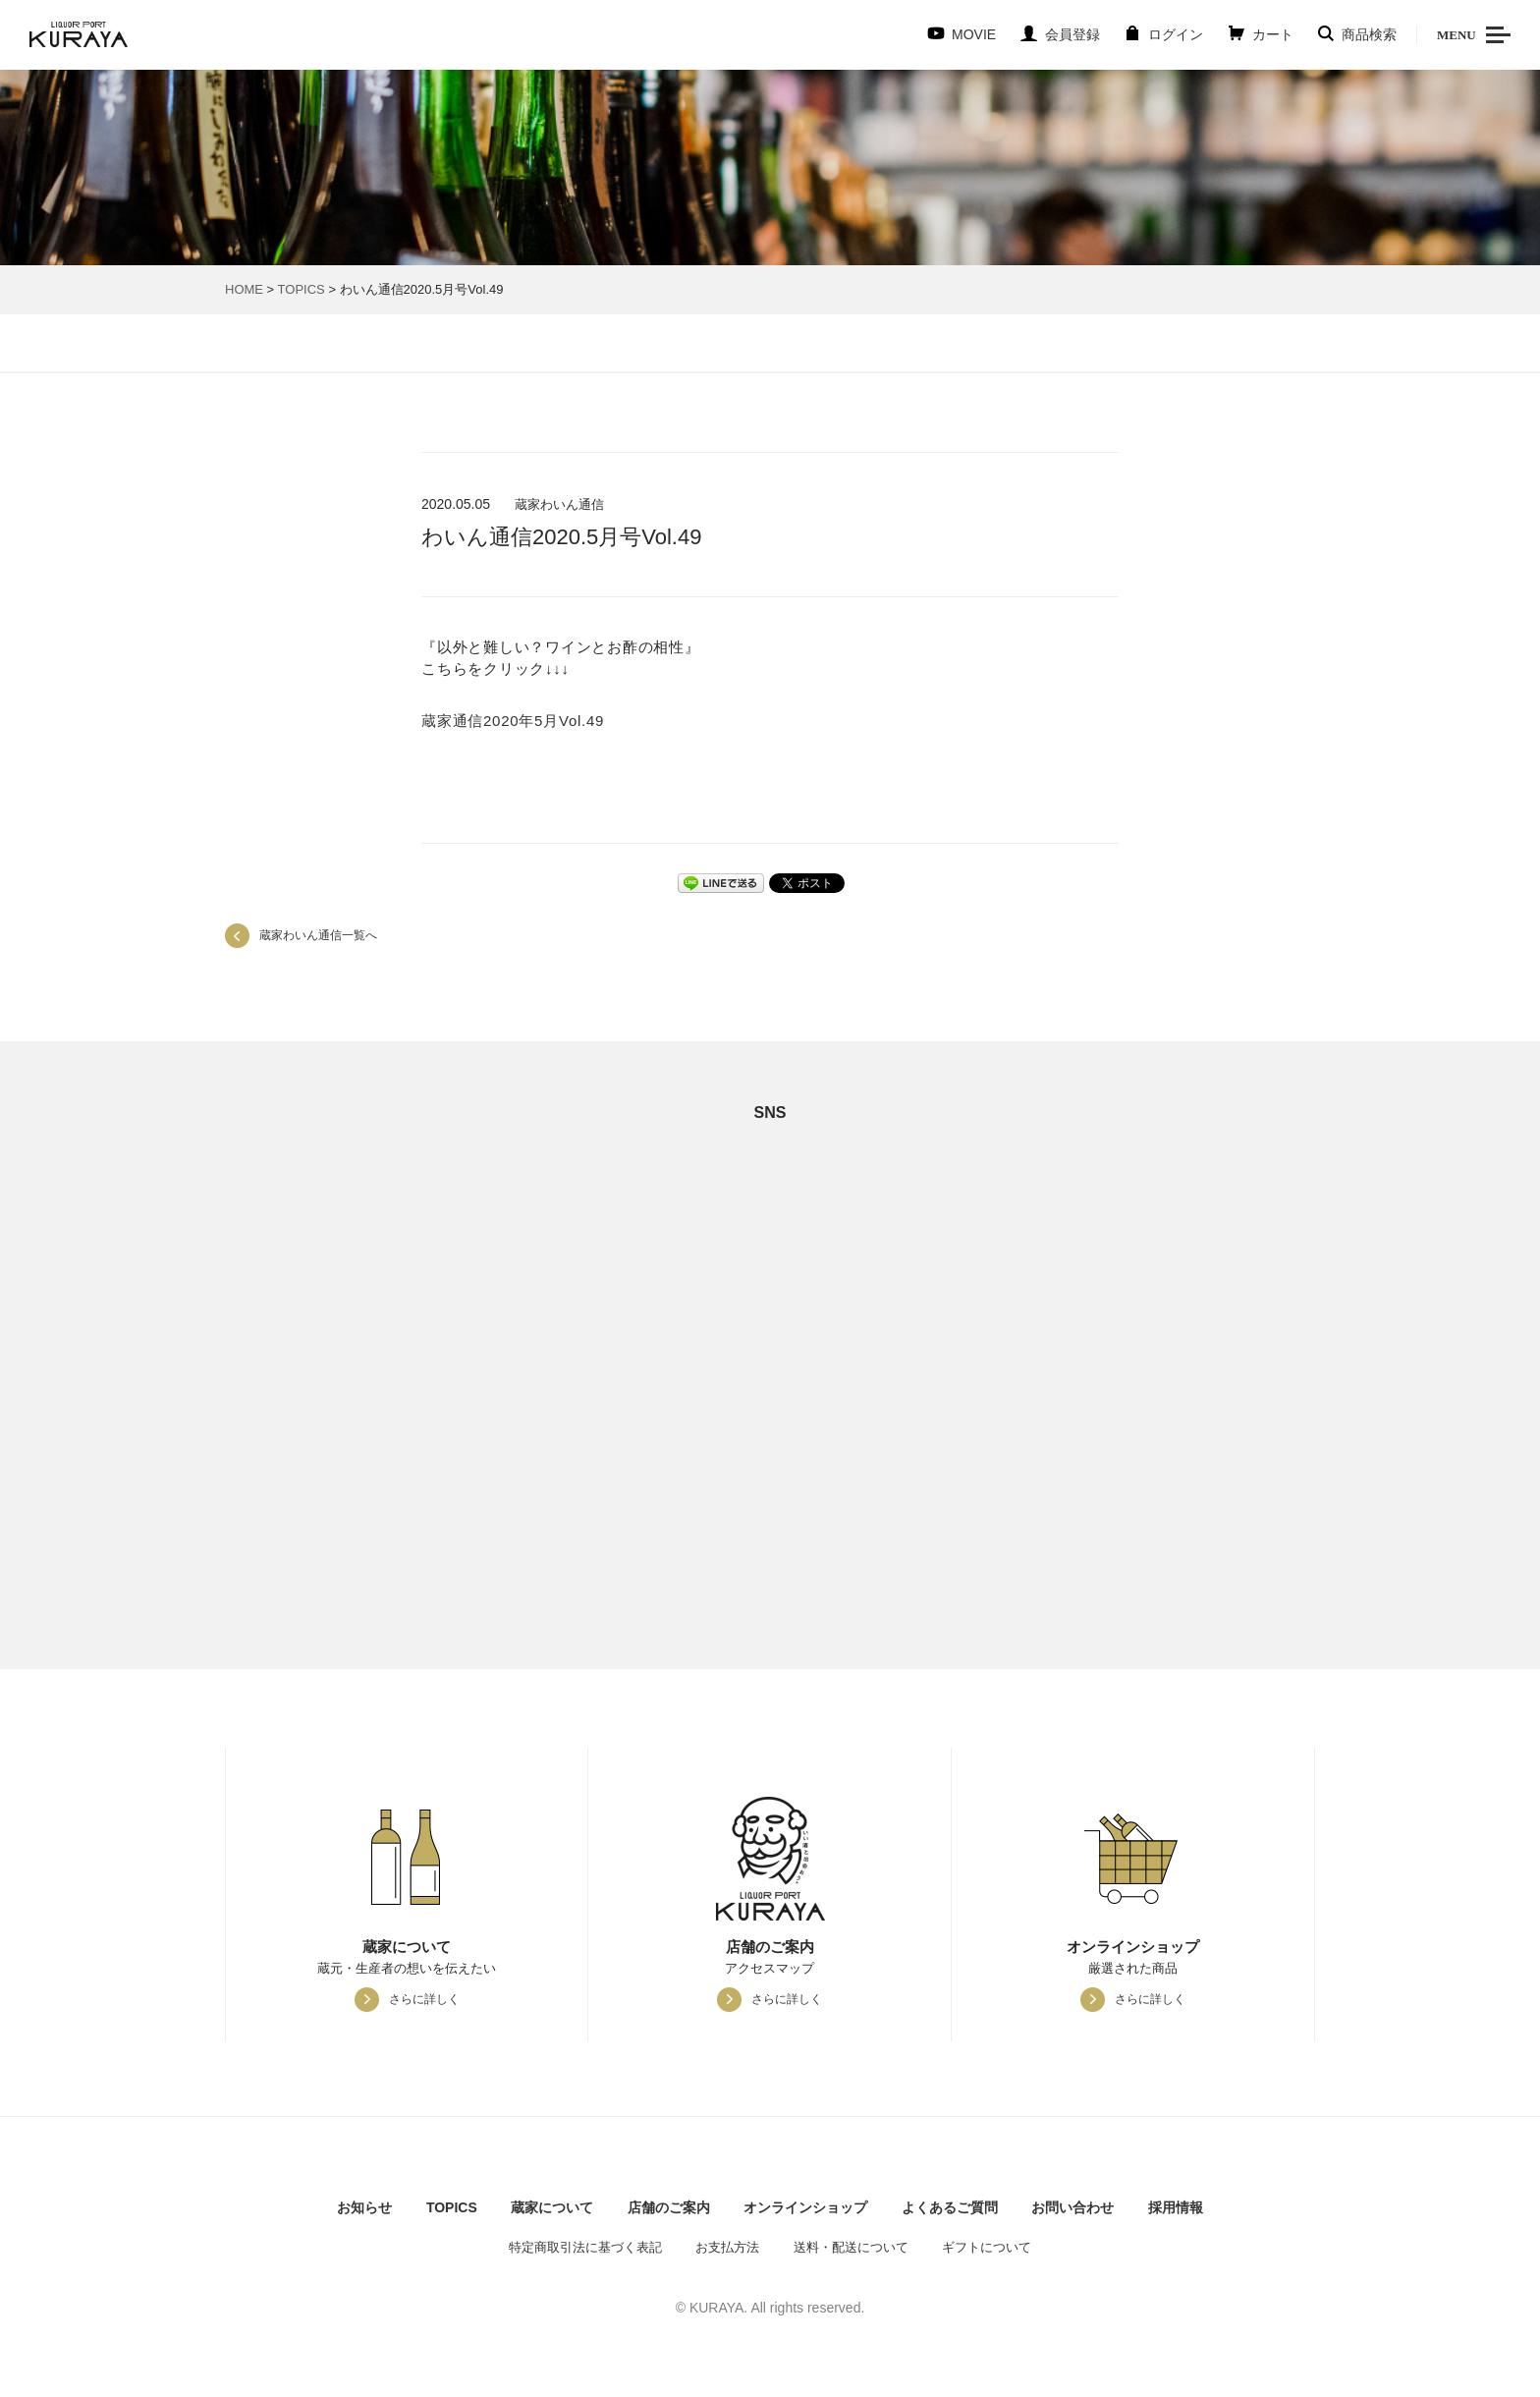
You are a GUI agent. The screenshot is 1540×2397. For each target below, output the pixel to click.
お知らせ (364, 2207)
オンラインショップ (805, 2207)
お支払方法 (727, 2247)
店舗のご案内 (669, 2207)
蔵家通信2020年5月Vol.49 (512, 720)
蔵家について (552, 2207)
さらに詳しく (424, 1999)
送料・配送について (851, 2247)
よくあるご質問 (950, 2207)
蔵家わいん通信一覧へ (318, 935)
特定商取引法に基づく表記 (585, 2247)
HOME (244, 289)
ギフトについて (986, 2247)
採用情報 (1175, 2207)
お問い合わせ (1072, 2207)
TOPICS (301, 289)
